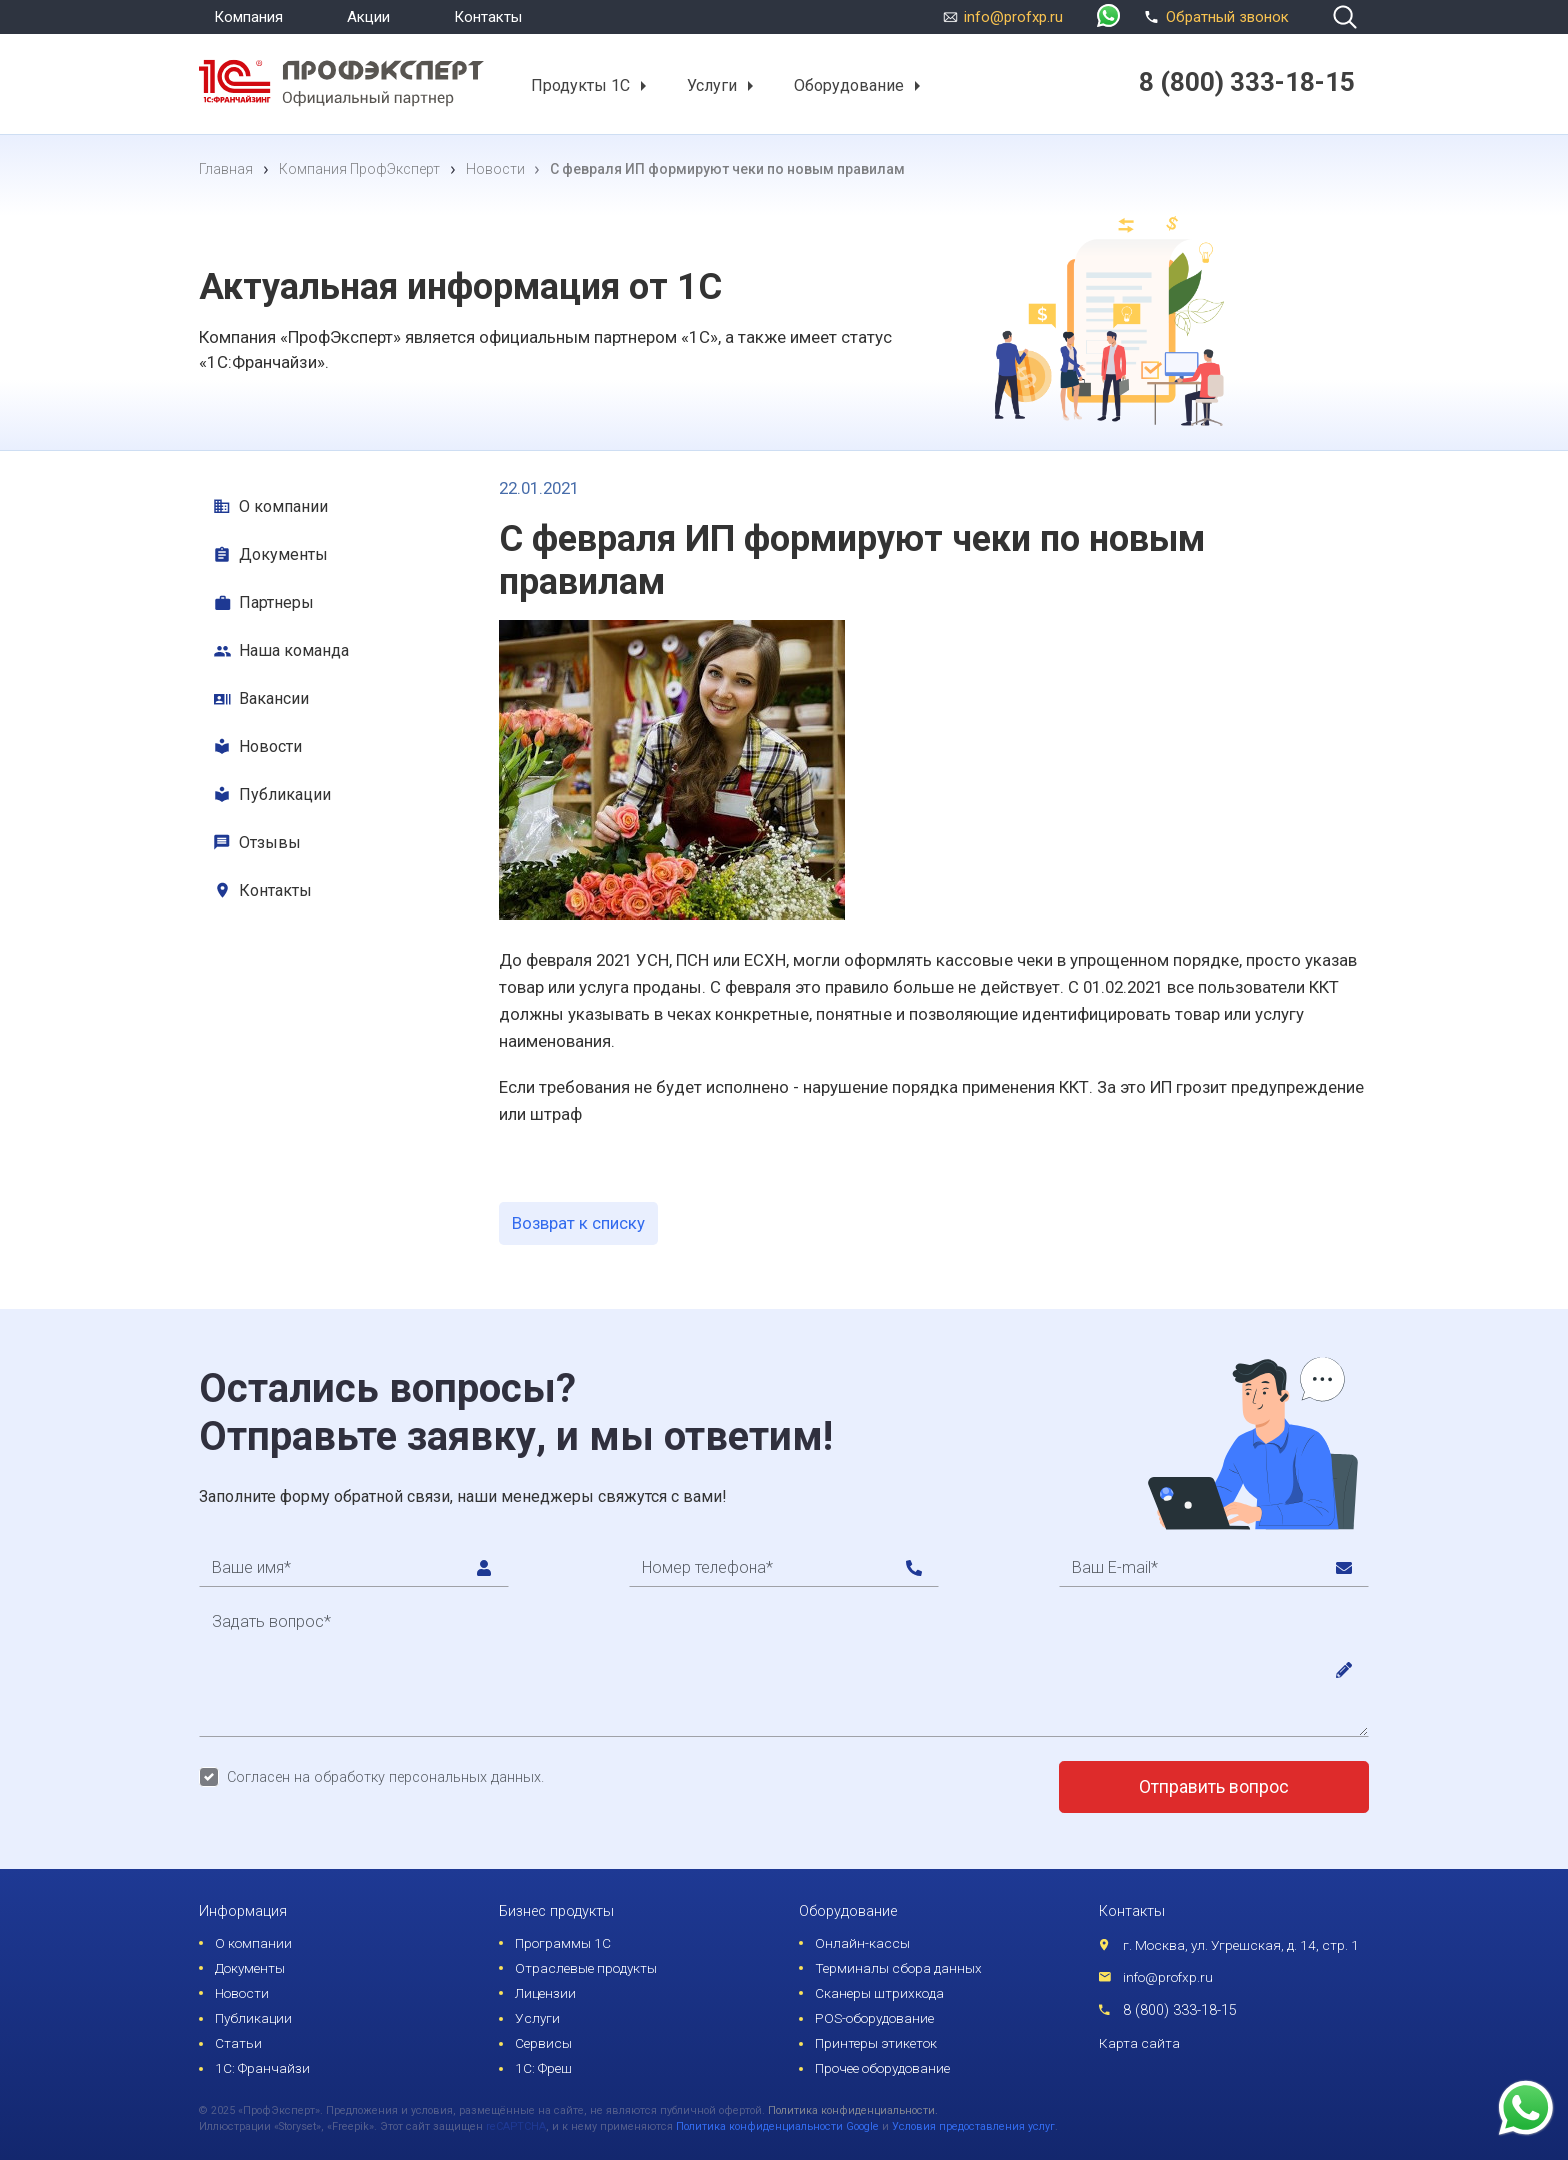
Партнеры (276, 602)
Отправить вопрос (1214, 1787)
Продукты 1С (580, 85)
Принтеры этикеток (876, 2043)
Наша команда (294, 650)
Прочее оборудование (882, 2068)
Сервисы (543, 2043)
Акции (368, 17)
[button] (642, 86)
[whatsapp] (1108, 17)
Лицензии (545, 1993)
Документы (283, 554)
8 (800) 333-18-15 (1180, 2010)
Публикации (285, 794)
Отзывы (270, 842)
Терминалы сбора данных (898, 1968)
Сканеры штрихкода (879, 1993)
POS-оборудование (874, 2018)
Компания (248, 17)
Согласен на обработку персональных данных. (385, 1777)
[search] (1345, 17)
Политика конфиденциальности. (853, 2110)
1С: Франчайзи (262, 2068)
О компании (283, 506)
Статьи (238, 2043)
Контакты (488, 17)
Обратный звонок (1213, 15)
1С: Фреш (543, 2068)
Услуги (712, 85)
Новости (270, 746)
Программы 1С (563, 1943)
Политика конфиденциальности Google (777, 2126)
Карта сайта (1139, 2043)
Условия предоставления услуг (973, 2126)
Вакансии (274, 698)
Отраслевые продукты (586, 1968)
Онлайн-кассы (862, 1943)
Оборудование (849, 85)
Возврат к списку (578, 1223)
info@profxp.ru (1013, 17)
